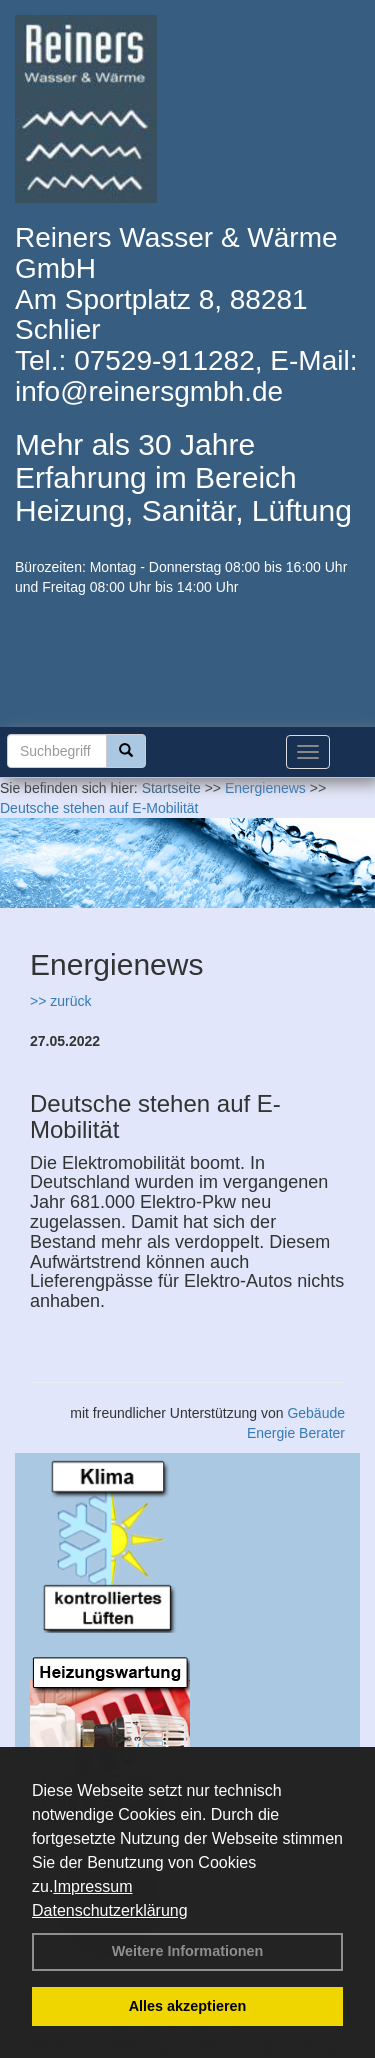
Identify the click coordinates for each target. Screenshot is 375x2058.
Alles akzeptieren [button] (188, 2006)
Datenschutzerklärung (110, 1910)
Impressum (92, 1886)
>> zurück (60, 1001)
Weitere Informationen (188, 1951)
